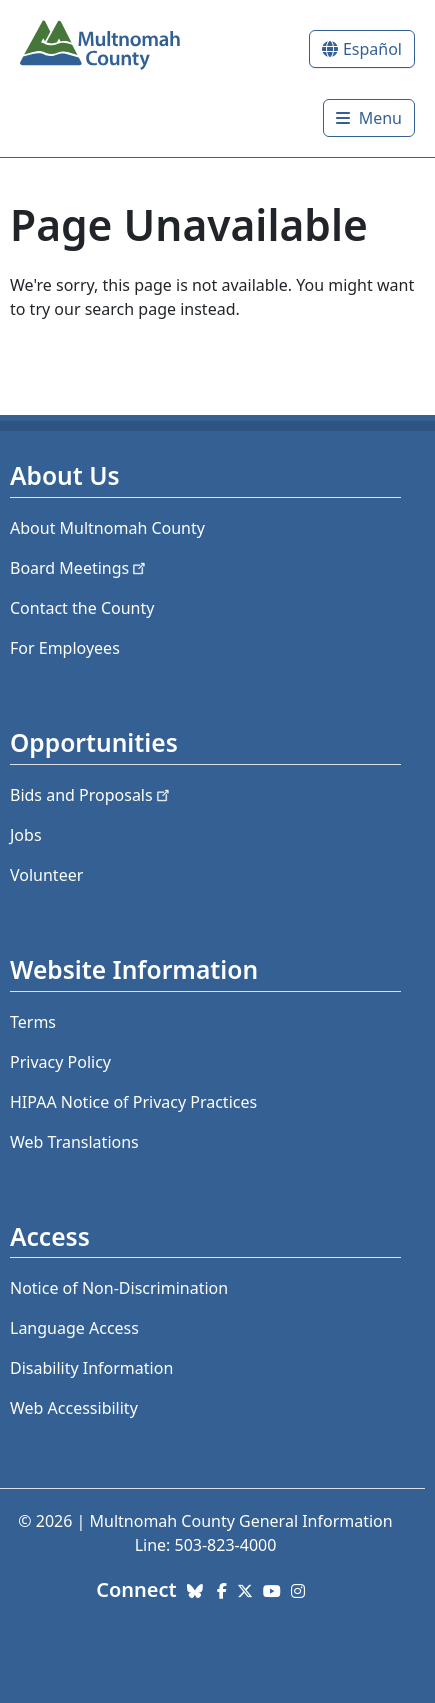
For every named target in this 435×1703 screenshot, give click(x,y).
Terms (33, 1022)
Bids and (91, 795)
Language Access (74, 1328)
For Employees (65, 648)
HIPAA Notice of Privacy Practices (133, 1102)
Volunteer (46, 875)
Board (79, 568)
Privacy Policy (60, 1062)
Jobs (26, 835)
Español (372, 49)
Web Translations (74, 1142)
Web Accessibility (74, 1408)
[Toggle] (369, 118)
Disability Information (91, 1368)
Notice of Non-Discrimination (119, 1288)
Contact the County (82, 608)
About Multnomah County (107, 528)
